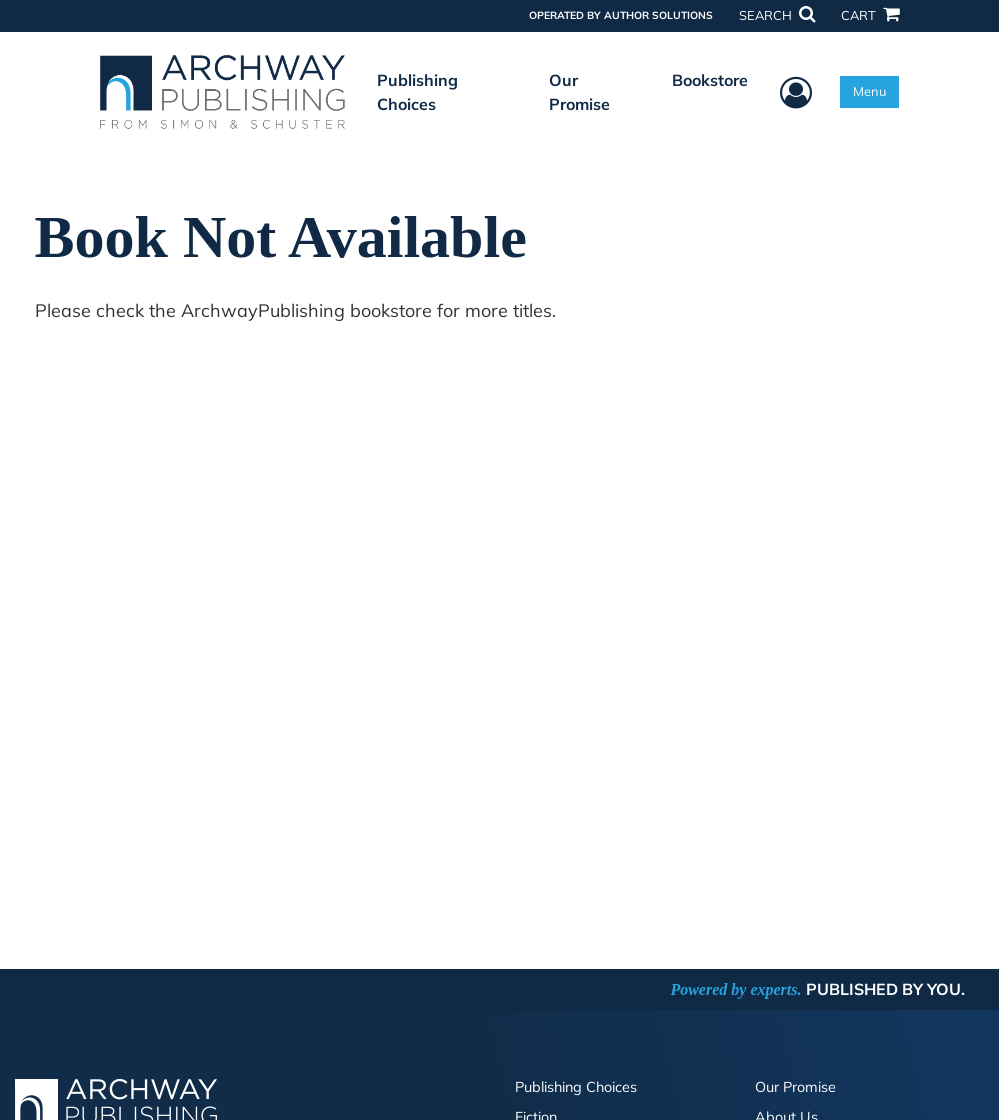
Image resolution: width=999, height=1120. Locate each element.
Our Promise (579, 92)
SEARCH (777, 15)
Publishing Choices (417, 92)
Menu (869, 91)
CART (870, 15)
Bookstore (710, 80)
